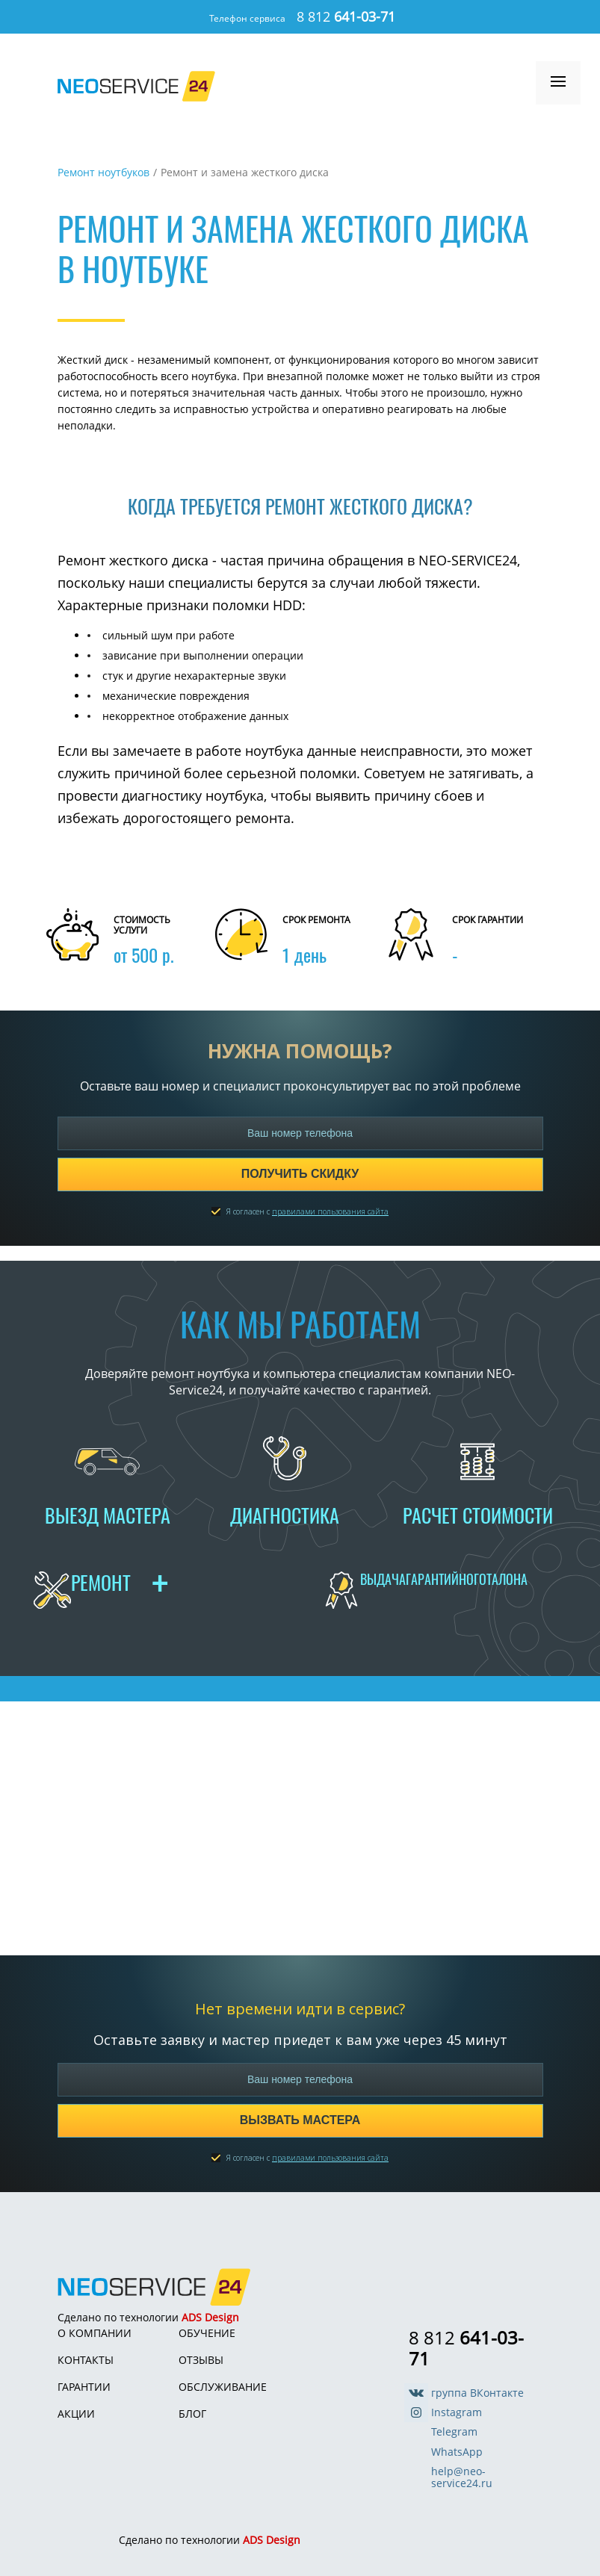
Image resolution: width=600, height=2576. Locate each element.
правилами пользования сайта (330, 1211)
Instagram (456, 2412)
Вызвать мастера (300, 2120)
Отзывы (201, 2360)
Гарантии (84, 2387)
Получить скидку (300, 1173)
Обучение (207, 2333)
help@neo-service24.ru (461, 2477)
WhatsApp (457, 2452)
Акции (76, 2413)
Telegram (454, 2432)
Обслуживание (223, 2387)
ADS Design (210, 2317)
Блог (192, 2413)
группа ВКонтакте (477, 2393)
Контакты (86, 2360)
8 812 (346, 16)
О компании (95, 2333)
